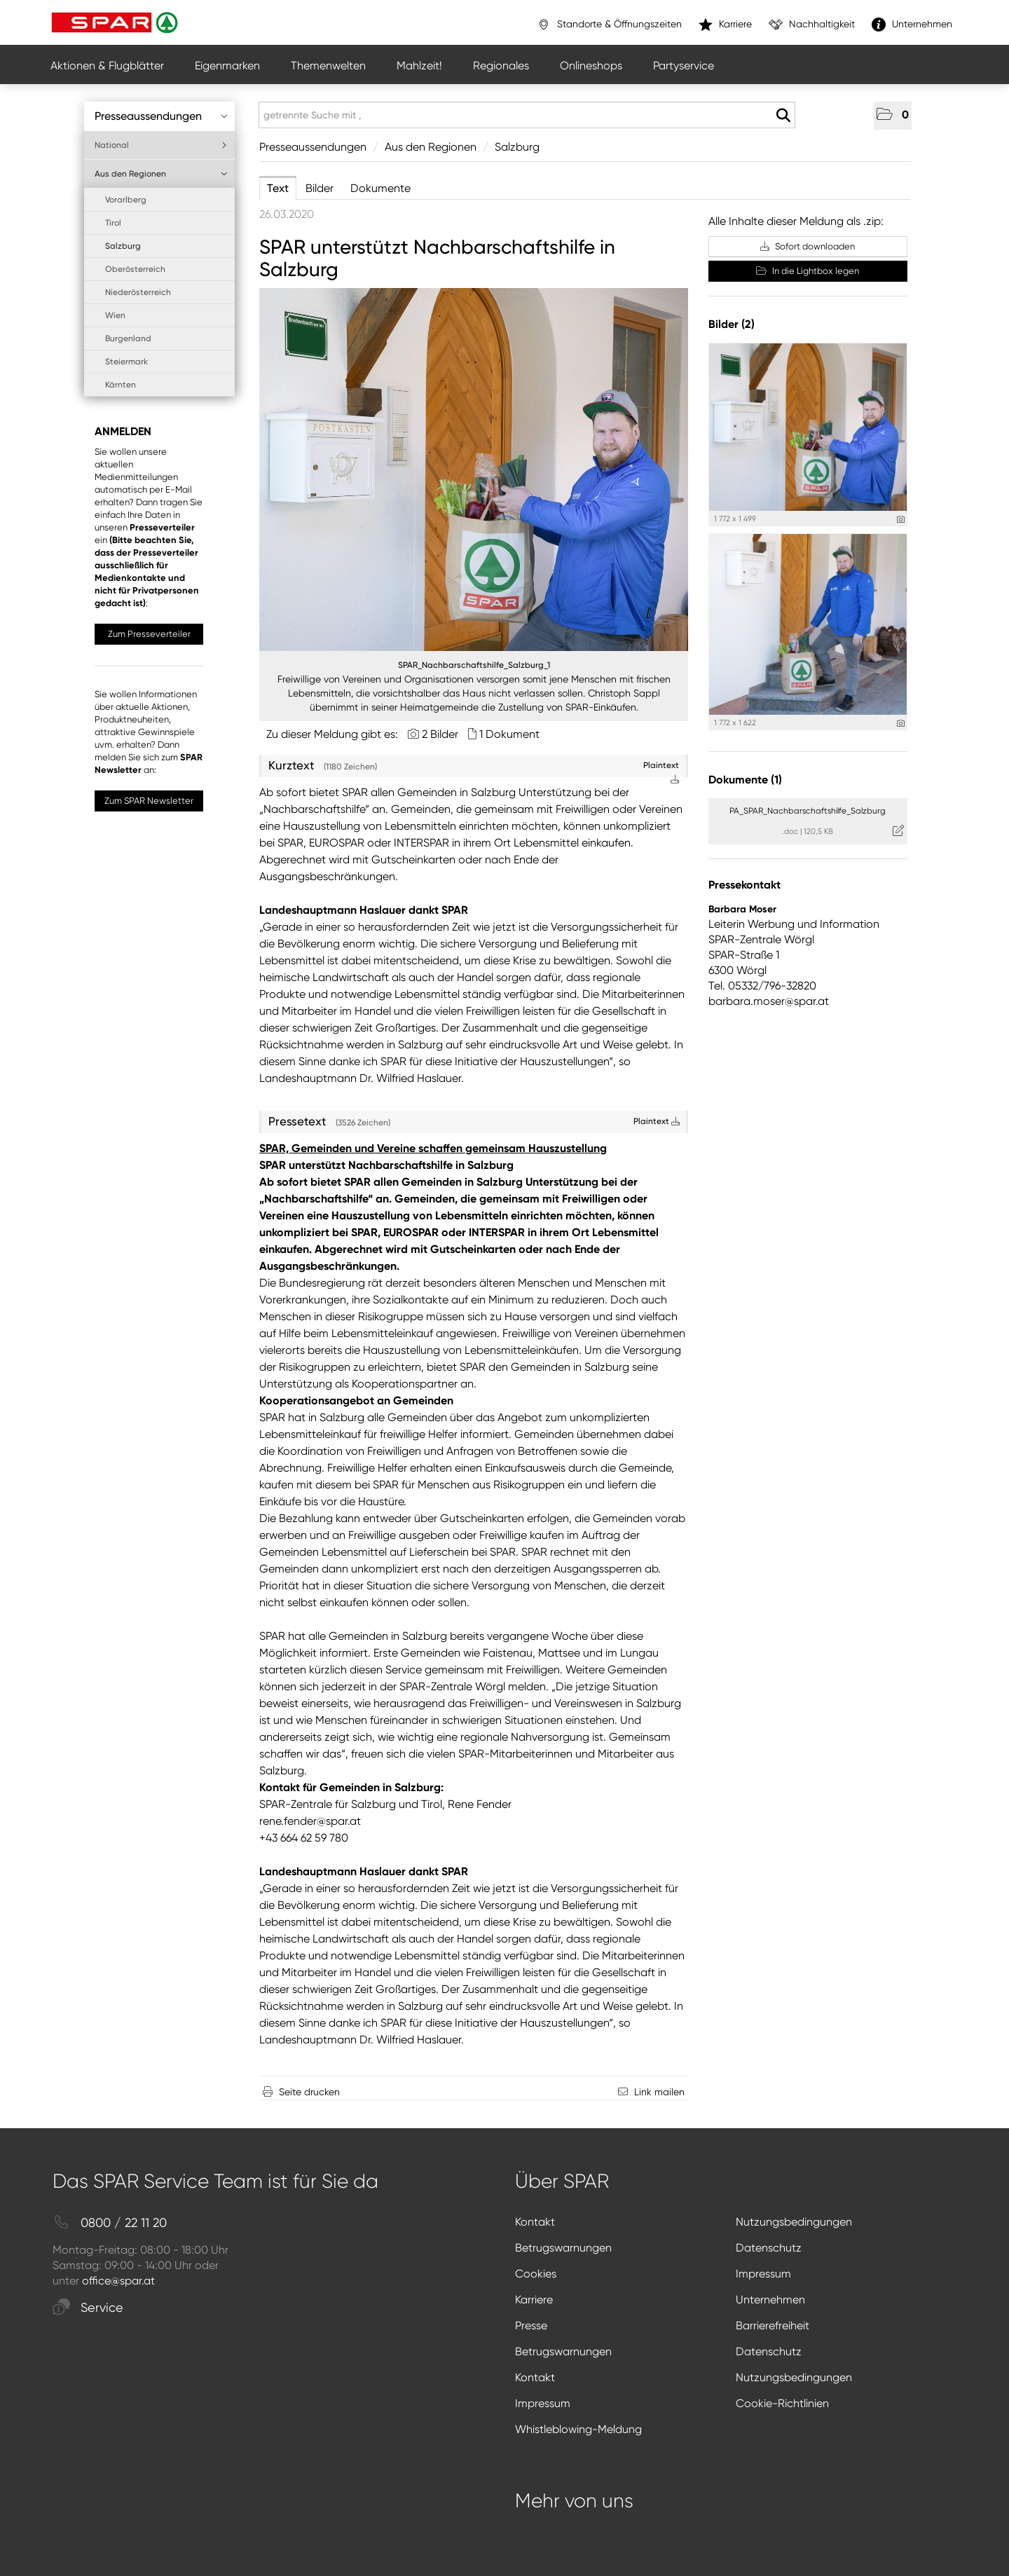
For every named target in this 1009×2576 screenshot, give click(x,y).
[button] (893, 116)
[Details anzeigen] (901, 519)
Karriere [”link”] (725, 25)
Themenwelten (328, 65)
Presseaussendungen (161, 116)
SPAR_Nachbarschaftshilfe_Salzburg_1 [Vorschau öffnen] (474, 665)
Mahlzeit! (419, 65)
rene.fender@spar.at (310, 1821)
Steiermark (126, 361)
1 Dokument (509, 734)
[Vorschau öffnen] (473, 469)
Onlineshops (591, 65)
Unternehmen (770, 2299)
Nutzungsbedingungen (794, 2221)
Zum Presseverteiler (149, 634)
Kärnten (120, 385)
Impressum (763, 2273)
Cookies (535, 2273)
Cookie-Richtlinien (782, 2403)
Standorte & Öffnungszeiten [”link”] (609, 25)
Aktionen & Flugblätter (107, 65)
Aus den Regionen (161, 174)
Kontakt (535, 2221)
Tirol (113, 223)
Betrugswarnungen (563, 2247)
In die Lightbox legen (807, 271)
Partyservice (683, 65)
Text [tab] (278, 188)
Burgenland (128, 338)
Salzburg (123, 246)
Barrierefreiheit (772, 2325)
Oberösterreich (135, 269)
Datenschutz (769, 2247)
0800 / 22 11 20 (110, 2223)
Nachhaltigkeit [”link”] (812, 25)
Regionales (501, 65)
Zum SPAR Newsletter (148, 800)
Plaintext (656, 1121)
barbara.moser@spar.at (768, 1001)
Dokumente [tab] (380, 188)
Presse (531, 2325)
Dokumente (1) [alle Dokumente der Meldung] (745, 779)
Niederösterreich (138, 292)
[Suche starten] (783, 115)
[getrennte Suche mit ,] (527, 115)
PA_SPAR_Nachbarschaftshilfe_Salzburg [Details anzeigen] (807, 811)
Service (88, 2308)
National (161, 145)
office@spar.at (118, 2280)
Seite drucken (309, 2091)
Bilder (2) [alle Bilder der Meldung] (731, 324)
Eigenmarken (227, 65)
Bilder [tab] (320, 188)
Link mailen (659, 2091)
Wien (115, 315)
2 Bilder (440, 734)
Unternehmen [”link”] (912, 25)
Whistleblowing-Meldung (578, 2429)
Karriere (534, 2299)
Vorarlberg (125, 200)
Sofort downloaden (807, 246)
